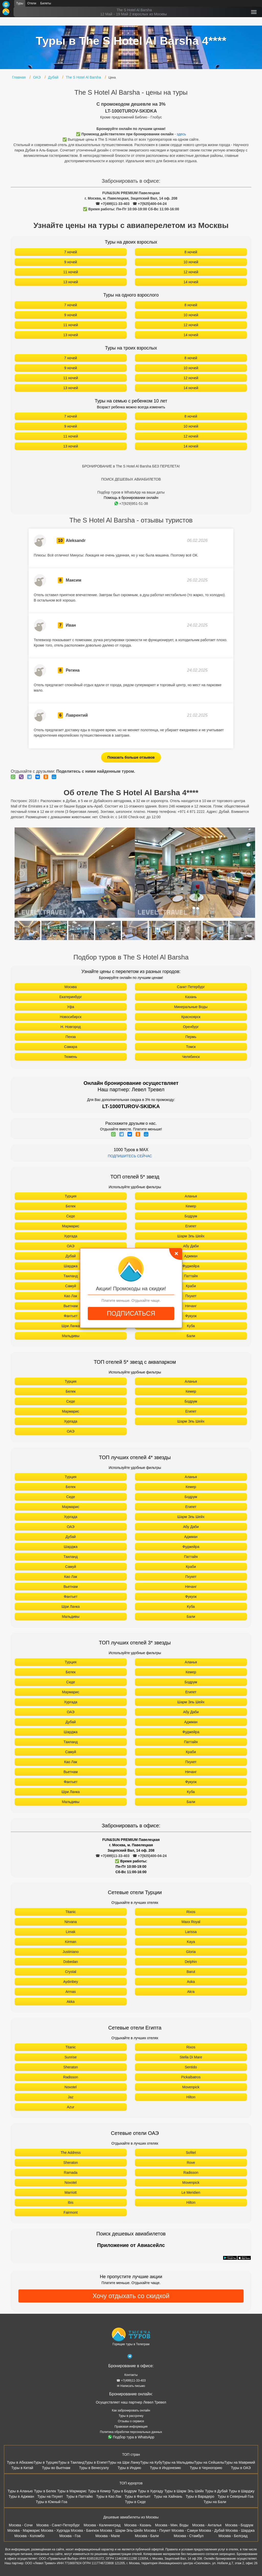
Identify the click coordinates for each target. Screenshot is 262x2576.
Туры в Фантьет (137, 2496)
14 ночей (190, 282)
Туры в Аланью (20, 2491)
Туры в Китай (22, 2468)
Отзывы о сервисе (131, 2421)
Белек (71, 1206)
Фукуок (191, 1316)
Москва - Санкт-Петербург (58, 2525)
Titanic (71, 1912)
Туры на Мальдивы (178, 2462)
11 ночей (70, 272)
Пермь (190, 1037)
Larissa (190, 1932)
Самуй (70, 1286)
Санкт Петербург (191, 987)
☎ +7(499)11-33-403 (112, 204)
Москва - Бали (147, 2536)
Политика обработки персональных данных (131, 2432)
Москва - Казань (137, 2525)
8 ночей (190, 252)
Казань (190, 997)
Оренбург (191, 1027)
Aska (191, 1982)
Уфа (70, 1007)
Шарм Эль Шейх (190, 1236)
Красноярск (191, 1017)
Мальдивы (71, 1336)
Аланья (191, 1196)
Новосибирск (71, 1017)
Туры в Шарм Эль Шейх (184, 2491)
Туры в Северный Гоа (235, 2496)
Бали (191, 1336)
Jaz (70, 2097)
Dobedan (70, 1962)
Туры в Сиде (135, 2502)
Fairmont (70, 2212)
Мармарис (70, 1226)
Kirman (70, 1942)
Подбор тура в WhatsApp (131, 2437)
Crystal (70, 1972)
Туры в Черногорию (206, 2468)
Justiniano (70, 1952)
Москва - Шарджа (240, 2530)
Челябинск (191, 1057)
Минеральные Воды (191, 1007)
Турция (71, 1196)
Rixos (190, 1912)
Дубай (71, 1256)
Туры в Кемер (99, 2491)
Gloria (190, 1952)
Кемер (190, 1206)
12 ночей (190, 272)
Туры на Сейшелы (209, 2462)
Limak (70, 1932)
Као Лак (70, 1296)
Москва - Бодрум (239, 2525)
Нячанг (191, 1306)
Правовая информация (130, 2426)
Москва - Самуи (184, 2530)
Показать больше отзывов (131, 757)
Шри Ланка (70, 1326)
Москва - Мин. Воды (171, 2525)
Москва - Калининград (102, 2525)
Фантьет (71, 1316)
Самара (70, 1047)
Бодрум (191, 1216)
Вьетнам (70, 1306)
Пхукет (190, 1296)
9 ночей (70, 262)
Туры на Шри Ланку (124, 2462)
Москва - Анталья (206, 2525)
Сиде (70, 1216)
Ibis (70, 2202)
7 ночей (70, 252)
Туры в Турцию (46, 2462)
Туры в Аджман (21, 2496)
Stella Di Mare (191, 2057)
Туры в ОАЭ (240, 2468)
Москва (70, 987)
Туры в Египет (96, 2462)
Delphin (191, 1962)
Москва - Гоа (69, 2536)
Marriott (70, 2192)
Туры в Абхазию (20, 2462)
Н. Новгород (70, 1027)
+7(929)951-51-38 (131, 503)
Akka (70, 2002)
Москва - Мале (107, 2536)
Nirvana (70, 1922)
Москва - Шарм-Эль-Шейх (121, 2530)
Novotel (70, 2087)
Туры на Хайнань (168, 2496)
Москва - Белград (233, 2536)
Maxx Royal (190, 1922)
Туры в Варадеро (199, 2496)
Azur (70, 2107)
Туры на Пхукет (50, 2496)
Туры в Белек (45, 2491)
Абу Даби (191, 1246)
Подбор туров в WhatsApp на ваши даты (131, 492)
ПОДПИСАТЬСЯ (131, 1313)
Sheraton (70, 2067)
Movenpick (191, 2087)
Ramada (71, 2172)
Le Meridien (190, 2192)
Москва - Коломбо (29, 2536)
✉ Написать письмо (131, 2386)
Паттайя (191, 1276)
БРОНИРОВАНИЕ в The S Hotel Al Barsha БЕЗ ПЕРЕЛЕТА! (131, 466)
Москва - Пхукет (157, 2530)
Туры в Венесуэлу (94, 2468)
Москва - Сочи (20, 2525)
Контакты (131, 2375)
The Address (71, 2153)
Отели (31, 3)
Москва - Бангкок (85, 2530)
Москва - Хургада (55, 2530)
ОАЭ (70, 1246)
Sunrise (70, 2057)
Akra (191, 1992)
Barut (191, 1972)
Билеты (45, 3)
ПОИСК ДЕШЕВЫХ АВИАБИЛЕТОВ (131, 479)
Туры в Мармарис (72, 2491)
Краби (191, 1286)
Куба (191, 1326)
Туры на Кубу (151, 2462)
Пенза (71, 1037)
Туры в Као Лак (108, 2496)
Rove (191, 2162)
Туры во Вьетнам (56, 2468)
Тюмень (70, 1057)
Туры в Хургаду (150, 2491)
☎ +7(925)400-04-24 (150, 204)
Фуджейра (190, 1266)
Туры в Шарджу (241, 2491)
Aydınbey (70, 1982)
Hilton (190, 2097)
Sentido (191, 2067)
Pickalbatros (191, 2077)
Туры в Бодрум (124, 2491)
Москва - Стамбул (188, 2536)
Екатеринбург (70, 997)
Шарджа (70, 1266)
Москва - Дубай (212, 2530)
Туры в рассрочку (131, 2416)
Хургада (70, 1236)
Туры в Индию (129, 2468)
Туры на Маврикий (239, 2462)
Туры (19, 3)
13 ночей (70, 282)
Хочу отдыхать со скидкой (131, 2295)
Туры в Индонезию (165, 2468)
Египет (190, 1226)
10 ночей (190, 262)
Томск (191, 1047)
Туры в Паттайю (79, 2496)
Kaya (191, 1942)
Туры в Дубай (216, 2491)
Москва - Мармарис (23, 2530)
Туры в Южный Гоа (51, 2502)
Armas (71, 1992)
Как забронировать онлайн (131, 2410)
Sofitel (191, 2153)
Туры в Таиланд (71, 2462)
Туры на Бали (214, 2502)
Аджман (191, 1256)
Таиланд (70, 1276)
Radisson (70, 2077)
